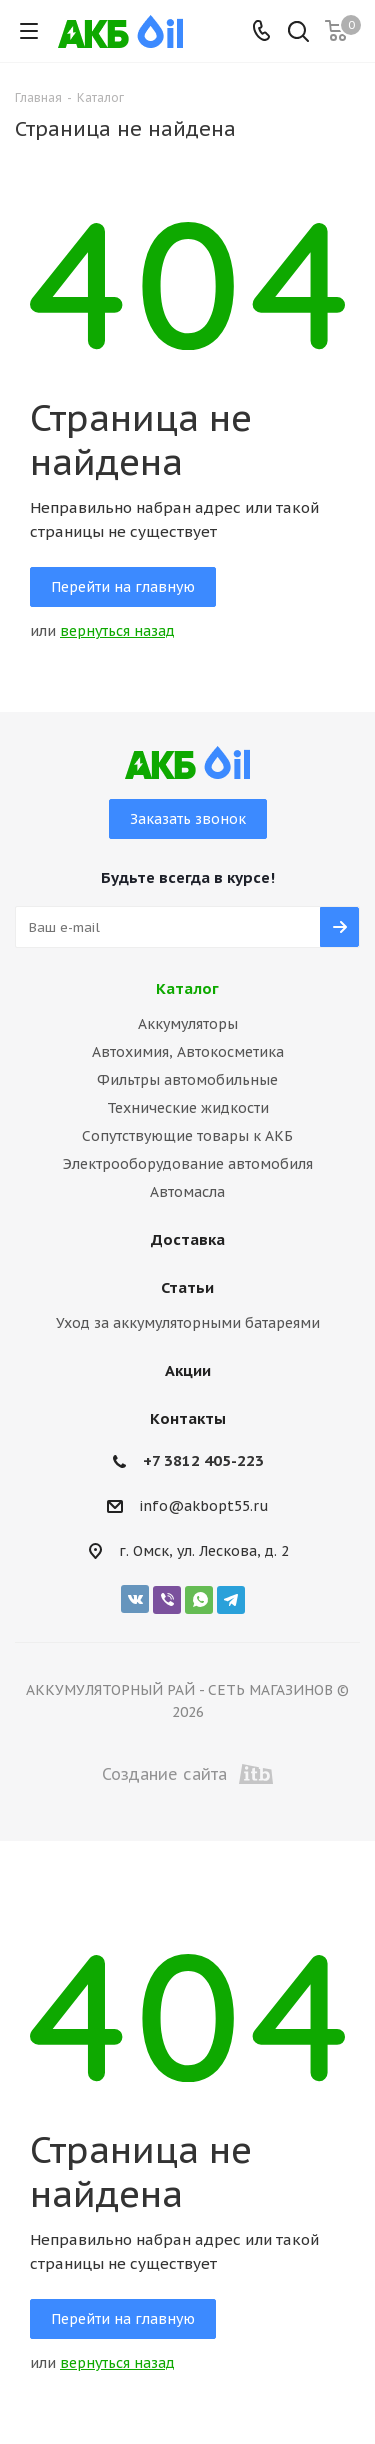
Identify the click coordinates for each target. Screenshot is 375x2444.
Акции (188, 1370)
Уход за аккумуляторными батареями (188, 1323)
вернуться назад (117, 631)
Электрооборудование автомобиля (188, 1164)
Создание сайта (187, 1774)
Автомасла (187, 1192)
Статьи (187, 1287)
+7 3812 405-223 (203, 1460)
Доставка (188, 1239)
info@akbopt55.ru (204, 1507)
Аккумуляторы (188, 1024)
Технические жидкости (188, 1108)
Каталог (187, 988)
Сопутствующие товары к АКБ (187, 1136)
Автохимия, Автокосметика (188, 1052)
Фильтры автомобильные (187, 1080)
